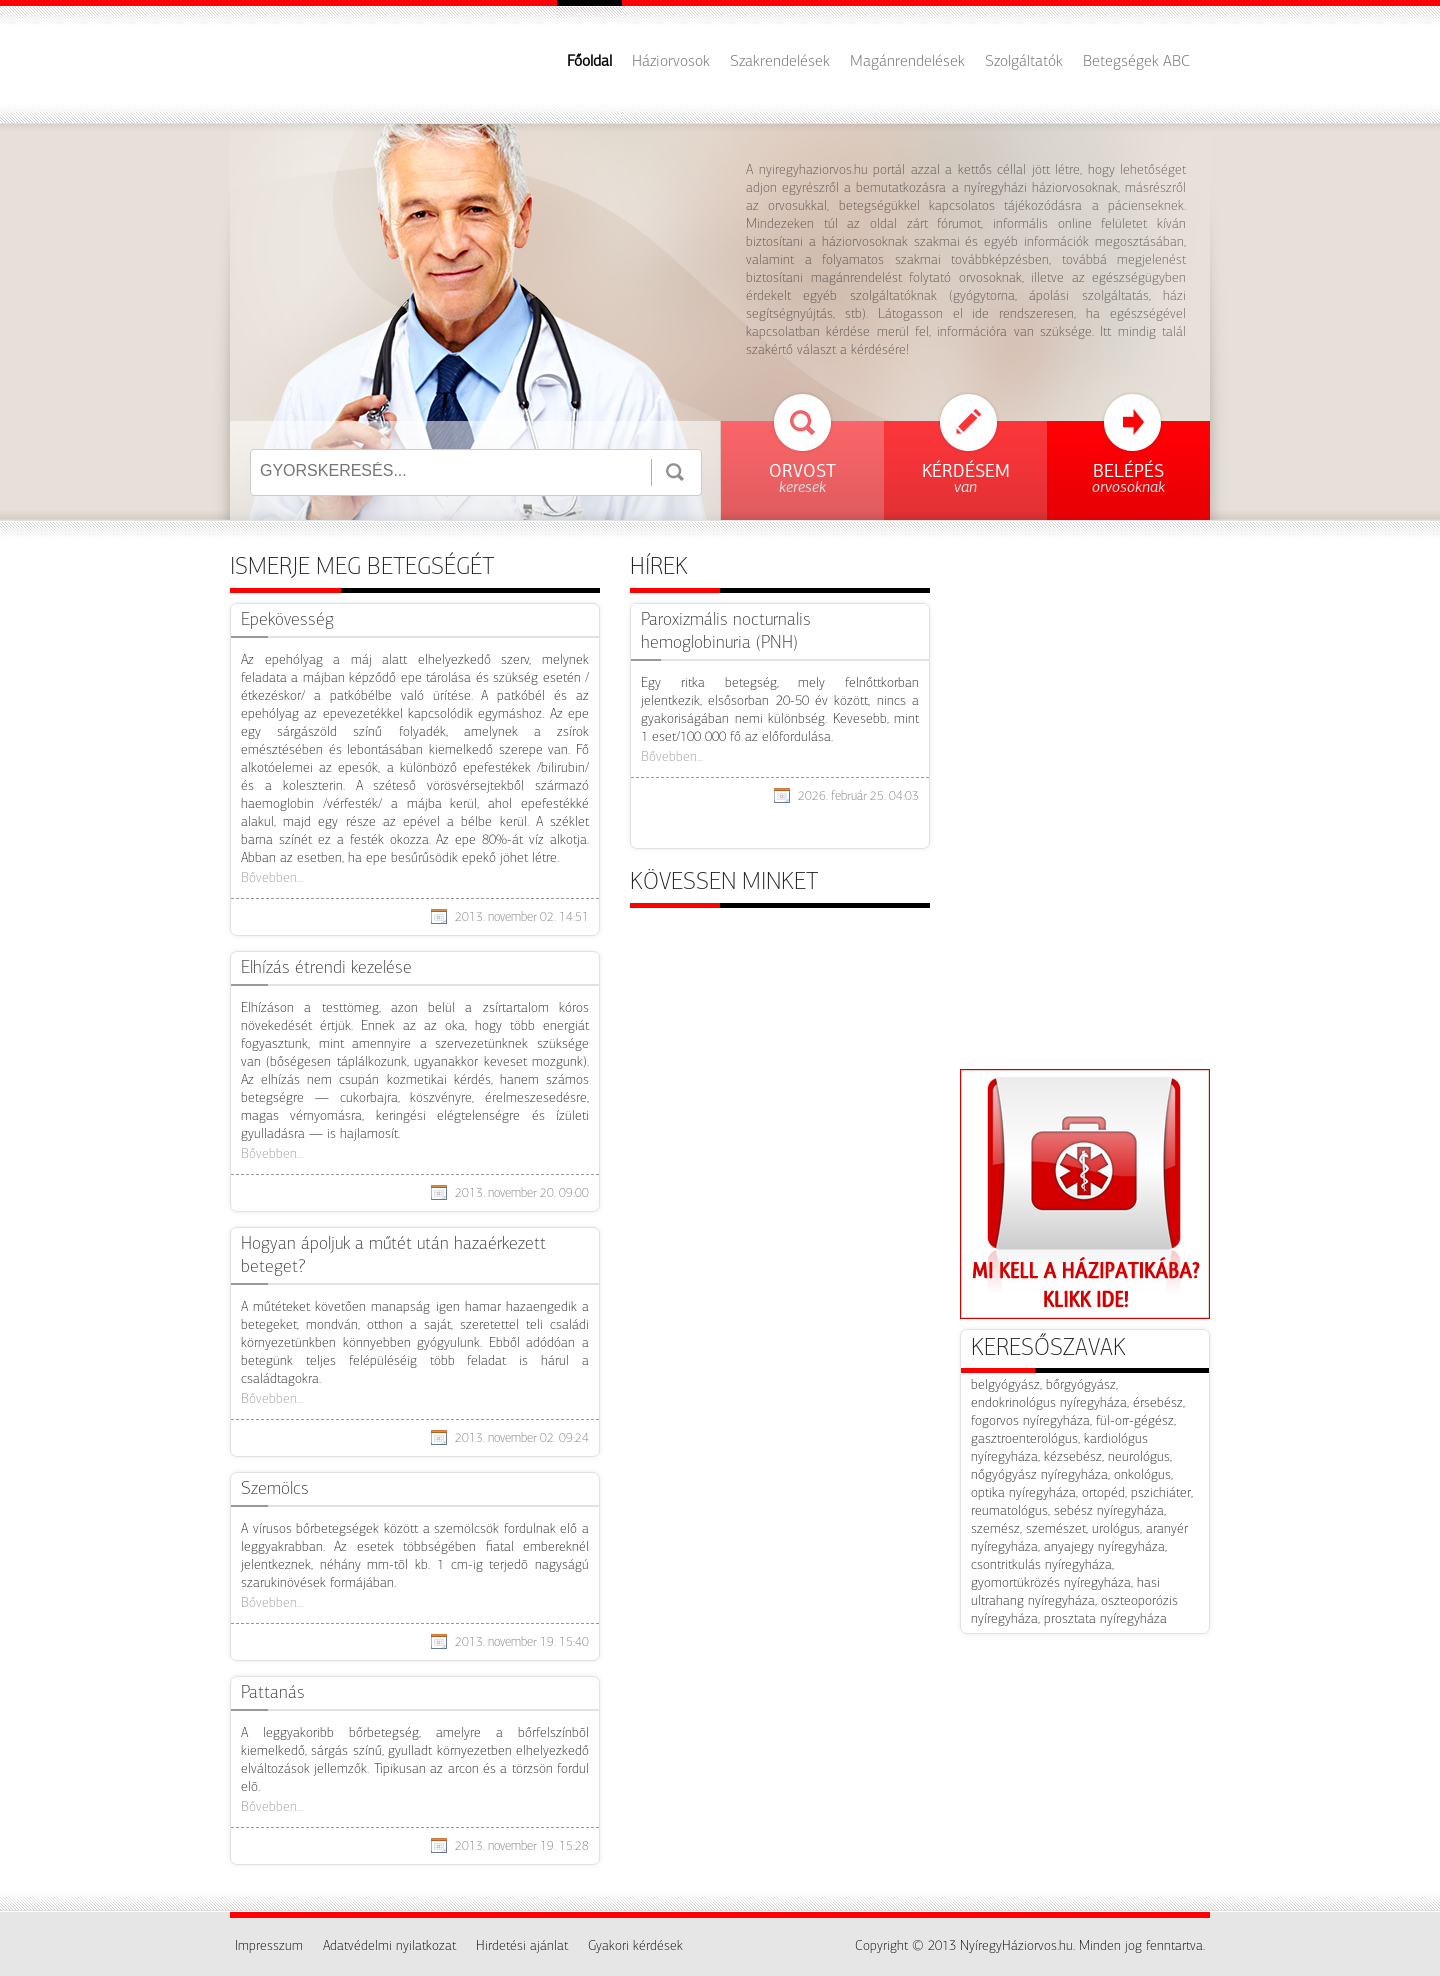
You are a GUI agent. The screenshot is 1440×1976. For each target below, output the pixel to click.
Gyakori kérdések (635, 1946)
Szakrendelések (780, 62)
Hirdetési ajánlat (522, 1946)
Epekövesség (287, 620)
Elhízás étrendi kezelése (326, 968)
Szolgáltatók (1024, 62)
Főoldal (589, 62)
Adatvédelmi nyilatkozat (389, 1946)
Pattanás (273, 1693)
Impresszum (269, 1946)
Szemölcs (275, 1489)
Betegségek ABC (1136, 62)
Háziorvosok (671, 62)
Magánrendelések (907, 62)
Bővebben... (272, 878)
